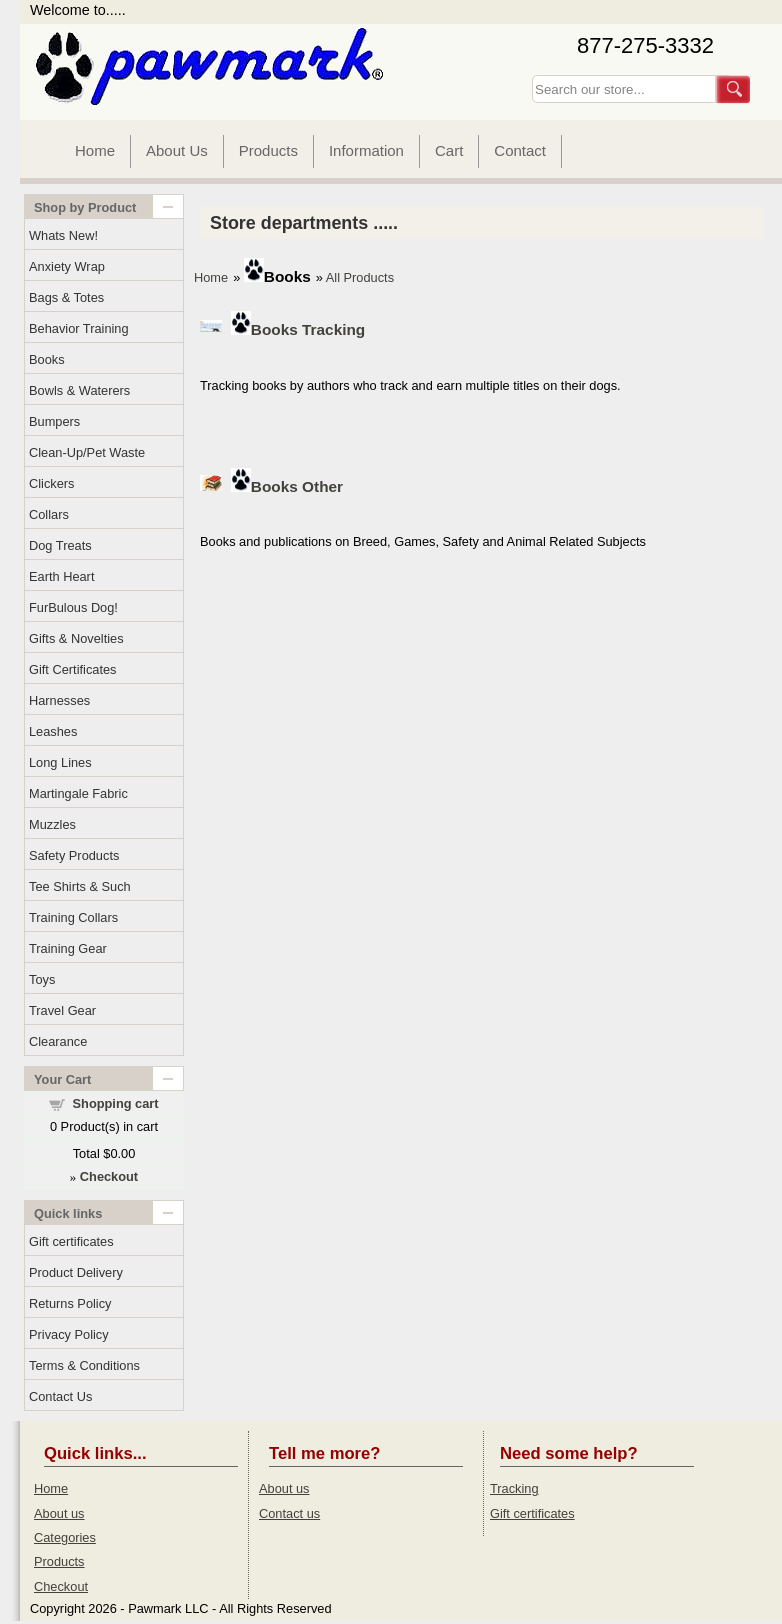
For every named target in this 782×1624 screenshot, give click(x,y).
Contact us (289, 1513)
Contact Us (60, 1396)
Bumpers (54, 421)
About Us (177, 150)
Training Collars (73, 917)
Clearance (58, 1041)
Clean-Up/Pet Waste (87, 452)
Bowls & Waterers (79, 390)
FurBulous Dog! (73, 607)
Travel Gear (62, 1010)
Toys (42, 979)
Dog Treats (60, 545)
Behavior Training (79, 328)
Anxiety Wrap (67, 266)
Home (95, 150)
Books (47, 359)
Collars (49, 514)
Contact (520, 150)
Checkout (61, 1586)
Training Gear (68, 948)
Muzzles (52, 824)
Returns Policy (70, 1303)
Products (268, 150)
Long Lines (60, 762)
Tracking (514, 1488)
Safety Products (74, 855)
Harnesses (59, 700)
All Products (360, 277)
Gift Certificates (72, 669)
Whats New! (63, 235)
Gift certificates (71, 1241)
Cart (449, 150)
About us (59, 1513)
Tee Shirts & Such (80, 886)
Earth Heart (61, 576)
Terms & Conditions (84, 1365)
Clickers (52, 483)
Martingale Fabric (78, 793)
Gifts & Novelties (76, 638)
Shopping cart (116, 1103)
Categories (65, 1537)
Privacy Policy (69, 1334)
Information (366, 150)
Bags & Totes (66, 297)
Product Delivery (76, 1272)
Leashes (53, 731)
